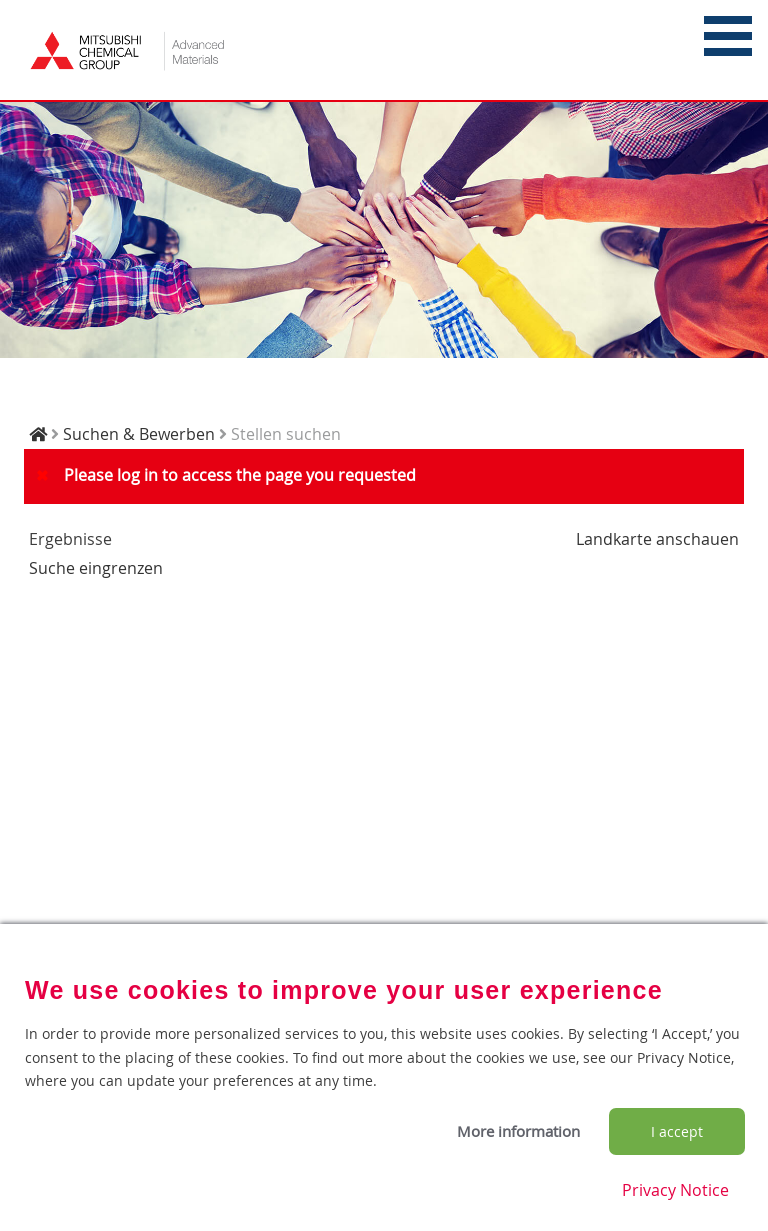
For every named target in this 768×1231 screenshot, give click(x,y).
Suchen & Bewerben (139, 434)
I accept (677, 1131)
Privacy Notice (675, 1190)
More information (518, 1131)
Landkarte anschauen (657, 539)
